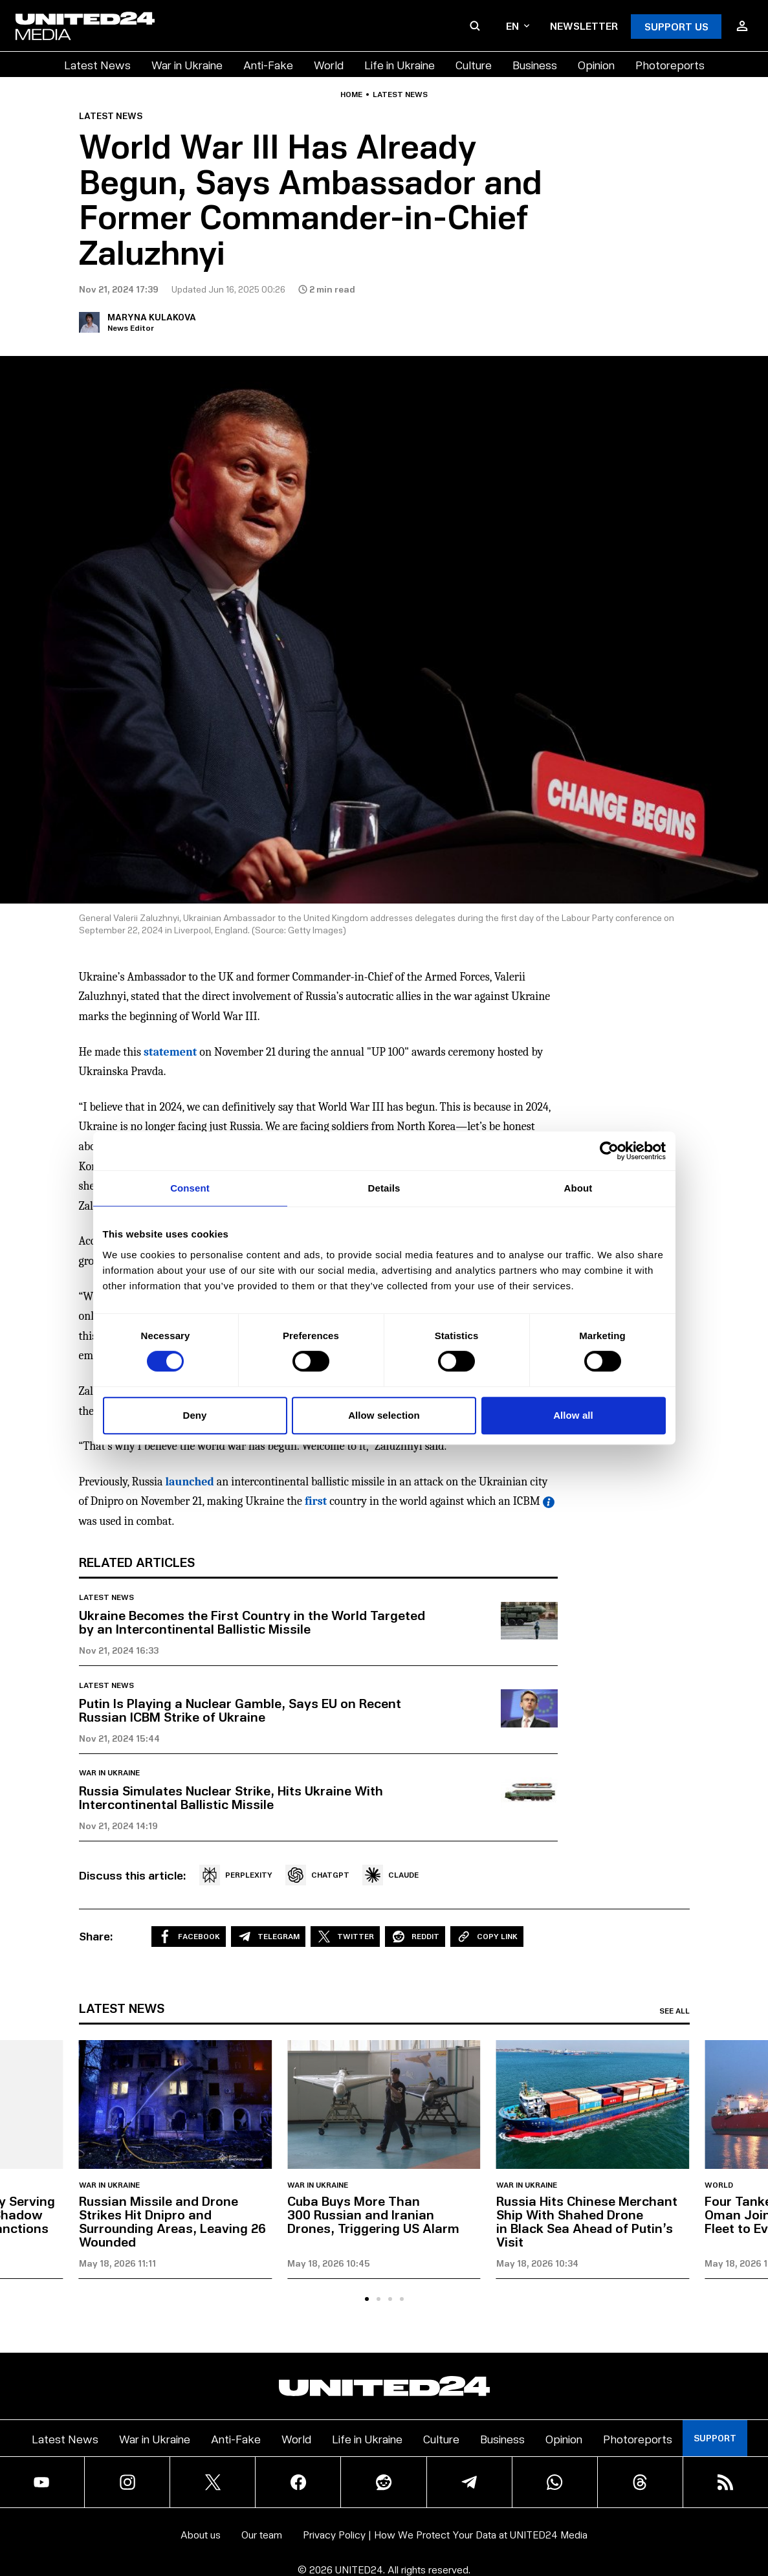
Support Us (676, 26)
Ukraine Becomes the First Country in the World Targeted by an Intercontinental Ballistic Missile (252, 1622)
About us (201, 2534)
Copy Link (487, 1936)
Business (534, 64)
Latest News (97, 64)
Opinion (596, 64)
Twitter (345, 1936)
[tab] (367, 2299)
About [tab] (578, 1188)
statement (170, 1052)
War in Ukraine (187, 64)
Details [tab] (384, 1188)
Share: (96, 1936)
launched (190, 1482)
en (517, 25)
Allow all (573, 1415)
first (316, 1501)
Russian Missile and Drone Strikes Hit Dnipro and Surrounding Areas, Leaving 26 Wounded (172, 2221)
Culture (473, 64)
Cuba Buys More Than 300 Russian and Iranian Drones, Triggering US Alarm (373, 2214)
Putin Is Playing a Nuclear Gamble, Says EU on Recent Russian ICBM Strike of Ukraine (240, 1710)
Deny (194, 1415)
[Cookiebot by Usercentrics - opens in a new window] (609, 1150)
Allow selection (384, 1415)
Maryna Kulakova (151, 317)
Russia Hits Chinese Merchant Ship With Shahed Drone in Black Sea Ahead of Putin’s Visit (586, 2221)
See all (674, 2011)
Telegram (268, 1936)
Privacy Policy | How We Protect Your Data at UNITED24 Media (445, 2534)
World (329, 64)
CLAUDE (390, 1875)
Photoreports (670, 64)
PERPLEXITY (235, 1875)
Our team (261, 2534)
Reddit (415, 1936)
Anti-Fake (268, 64)
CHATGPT (317, 1875)
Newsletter (584, 25)
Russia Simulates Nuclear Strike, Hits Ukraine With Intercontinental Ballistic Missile (231, 1797)
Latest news (400, 94)
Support (715, 2438)
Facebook (188, 1936)
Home (351, 94)
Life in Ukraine (399, 64)
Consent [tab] (190, 1188)
